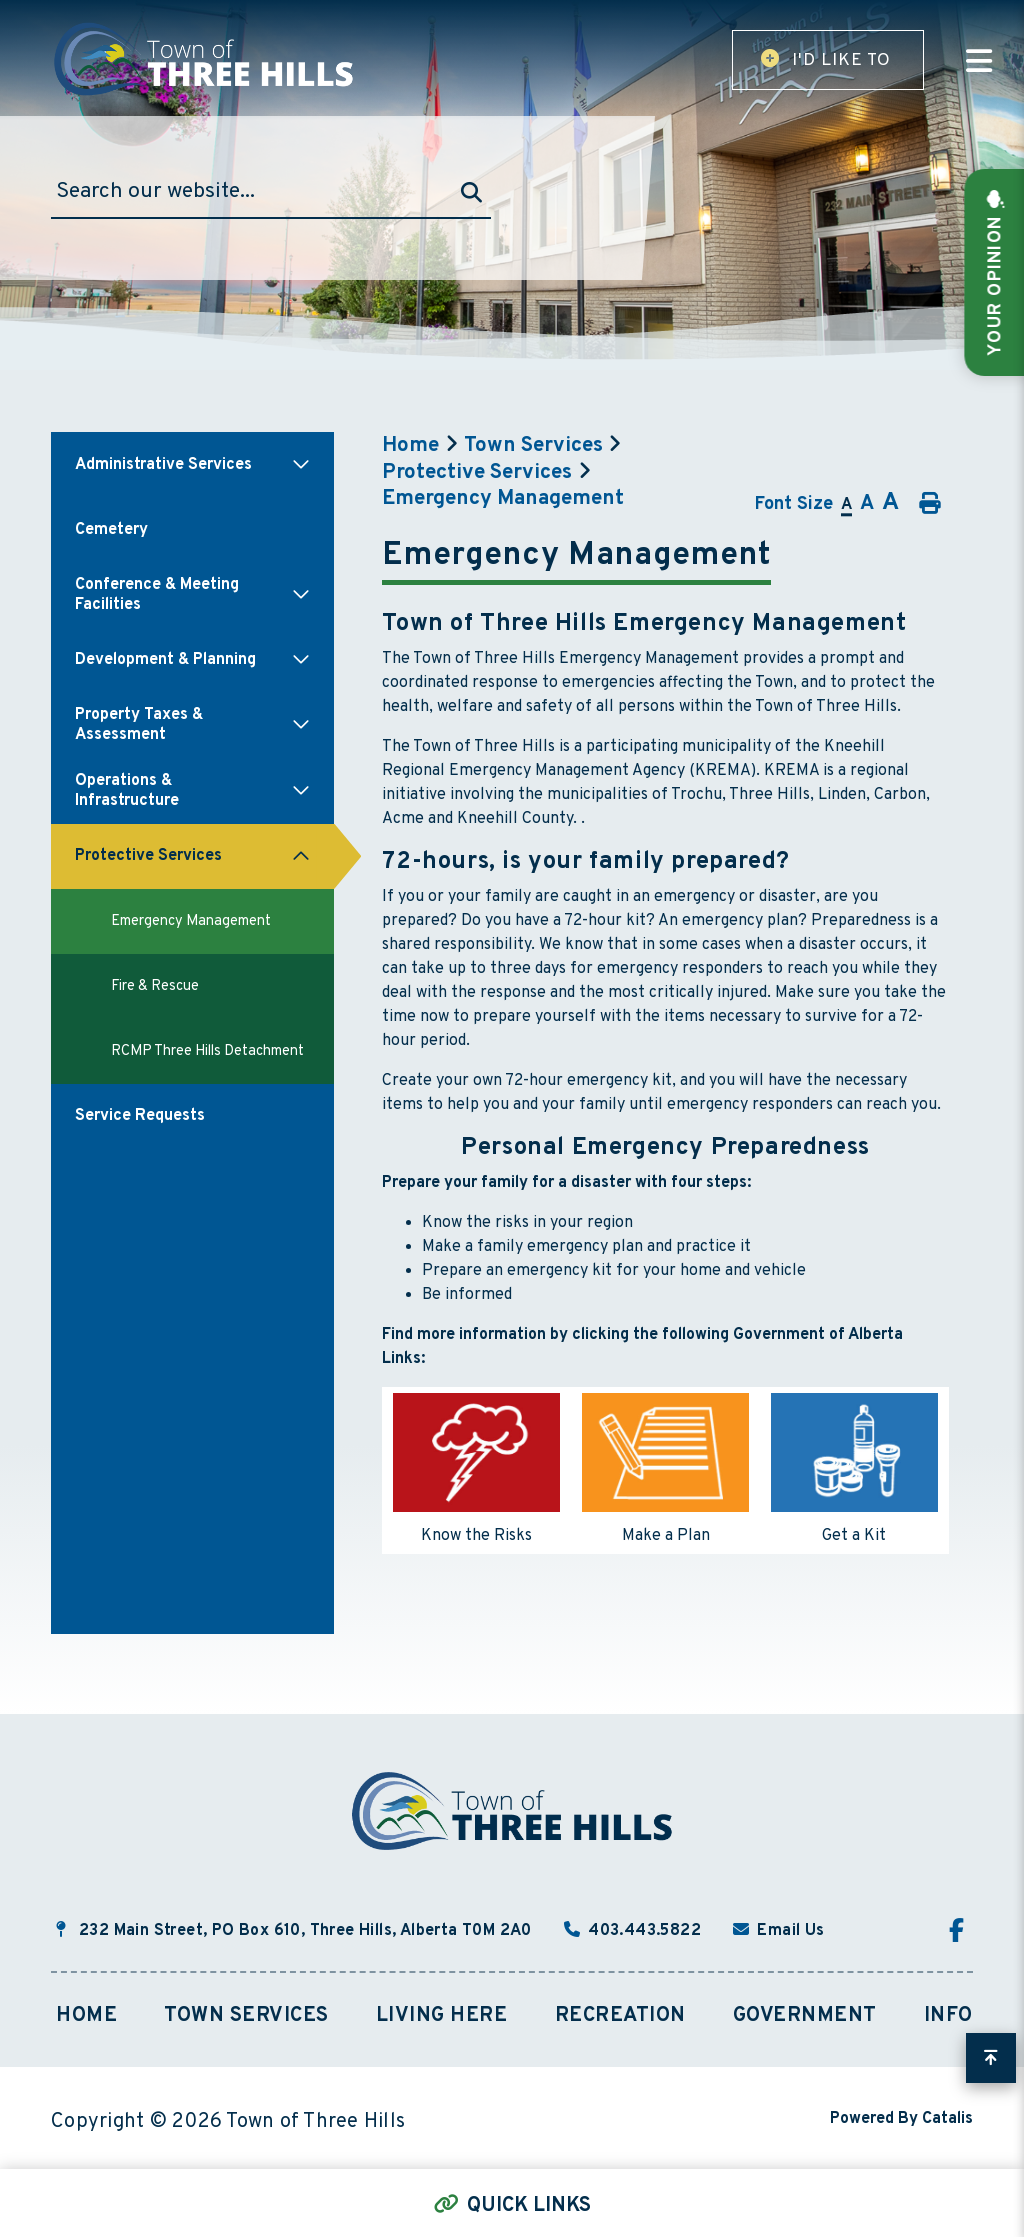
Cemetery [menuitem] (111, 530)
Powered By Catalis (901, 2119)
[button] (301, 464)
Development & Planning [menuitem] (165, 660)
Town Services (533, 446)
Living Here (442, 2016)
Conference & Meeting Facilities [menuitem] (157, 595)
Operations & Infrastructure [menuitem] (127, 791)
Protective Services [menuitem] (148, 856)
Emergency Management (503, 499)
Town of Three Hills (206, 59)
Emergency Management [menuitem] (191, 921)
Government (805, 2016)
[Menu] (979, 64)
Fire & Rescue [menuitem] (155, 986)
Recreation (620, 2016)
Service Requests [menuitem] (140, 1116)
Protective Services (477, 473)
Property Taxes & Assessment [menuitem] (139, 725)
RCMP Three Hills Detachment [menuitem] (207, 1051)
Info (948, 2016)
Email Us (790, 1931)
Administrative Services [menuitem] (163, 465)
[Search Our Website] (271, 192)
